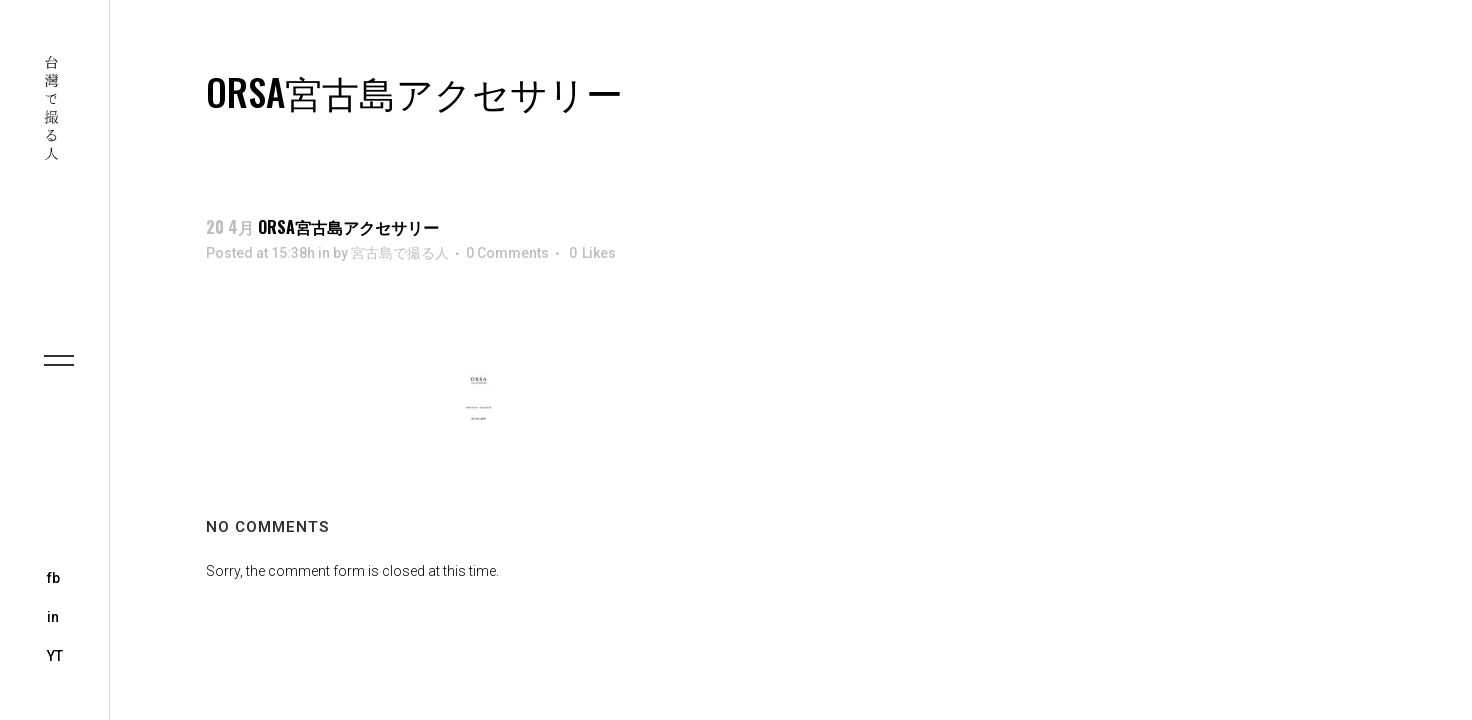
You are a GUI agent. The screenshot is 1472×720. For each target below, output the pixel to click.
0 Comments (507, 253)
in (53, 617)
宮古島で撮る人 (400, 253)
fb (53, 578)
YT (55, 656)
